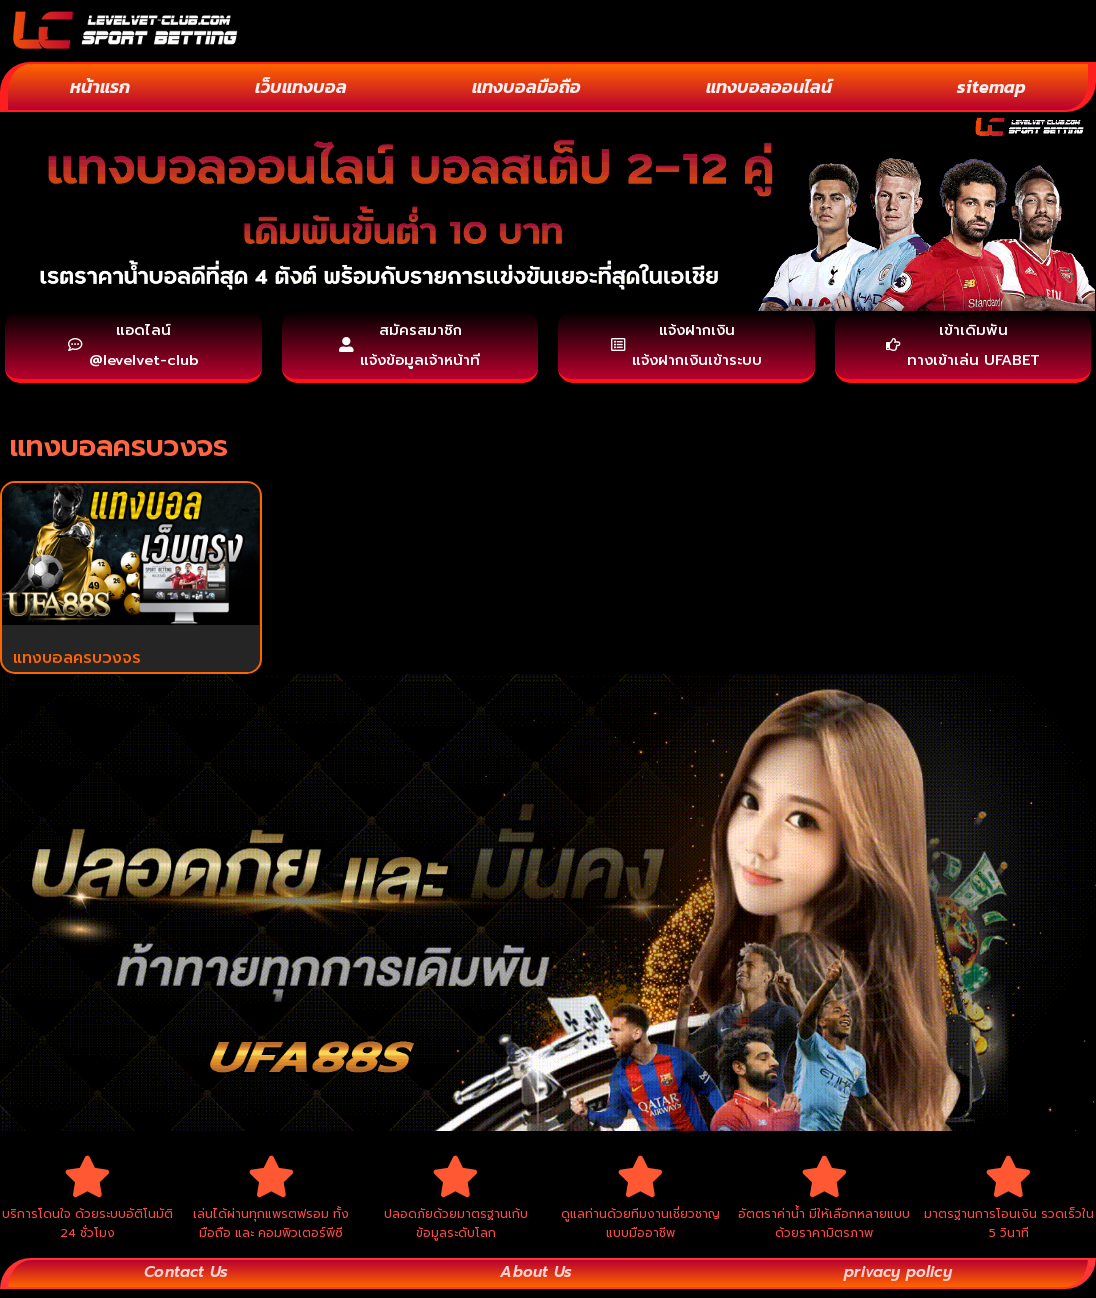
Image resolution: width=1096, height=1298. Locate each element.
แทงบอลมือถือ (526, 86)
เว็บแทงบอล (301, 86)
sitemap (991, 86)
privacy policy (896, 1282)
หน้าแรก (100, 86)
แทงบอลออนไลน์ (769, 86)
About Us (533, 1282)
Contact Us (185, 1282)
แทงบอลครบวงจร (77, 662)
